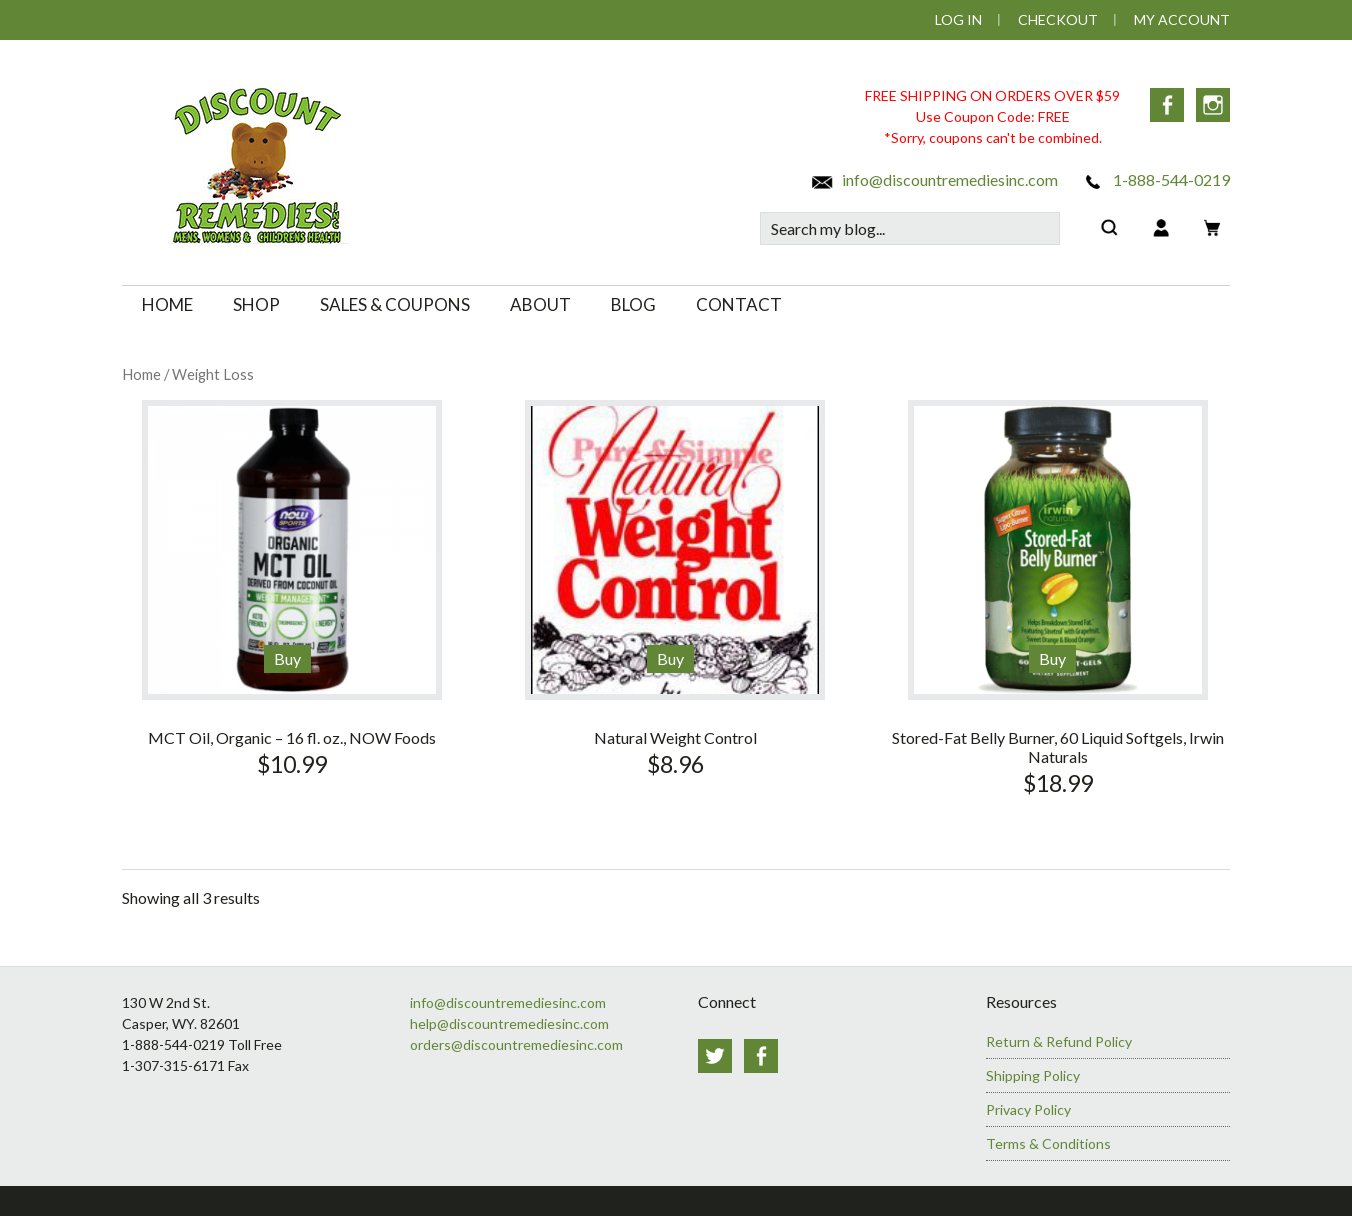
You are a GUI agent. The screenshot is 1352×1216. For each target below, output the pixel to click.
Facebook (1167, 105)
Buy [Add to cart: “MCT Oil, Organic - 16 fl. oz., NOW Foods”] (287, 658)
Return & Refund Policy (1059, 1041)
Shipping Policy (1033, 1075)
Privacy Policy (1028, 1109)
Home (141, 374)
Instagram (1213, 105)
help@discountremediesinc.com (509, 1023)
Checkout (1058, 19)
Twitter (715, 1056)
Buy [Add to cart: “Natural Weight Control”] (670, 658)
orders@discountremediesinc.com (516, 1044)
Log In (958, 19)
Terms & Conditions (1048, 1143)
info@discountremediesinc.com (934, 179)
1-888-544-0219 (1155, 179)
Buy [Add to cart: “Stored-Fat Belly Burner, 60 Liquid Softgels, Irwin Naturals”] (1052, 658)
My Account (1182, 19)
